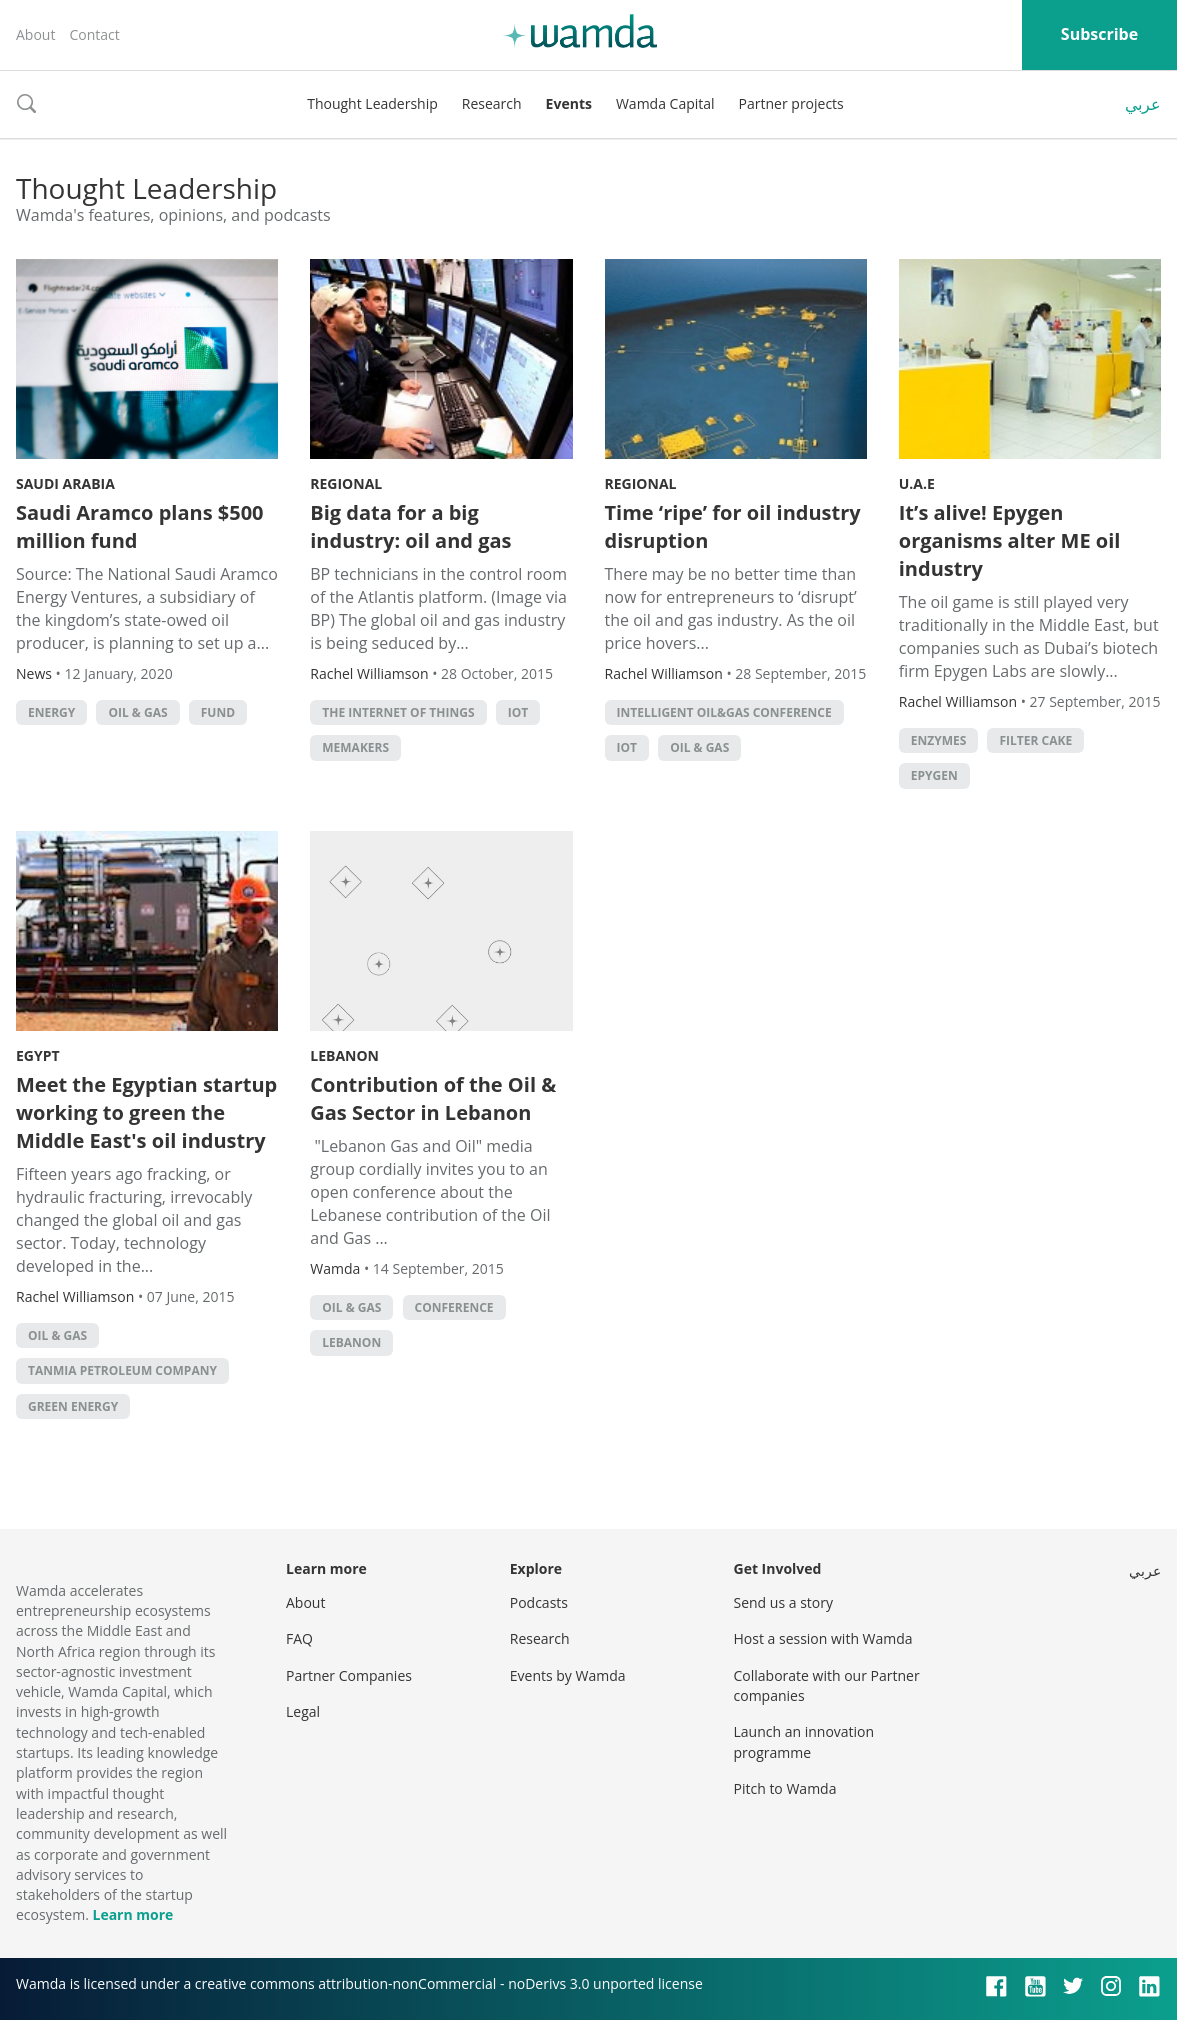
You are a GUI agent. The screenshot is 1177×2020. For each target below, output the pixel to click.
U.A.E (917, 483)
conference (454, 1307)
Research (492, 103)
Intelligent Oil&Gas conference (724, 712)
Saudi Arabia (65, 483)
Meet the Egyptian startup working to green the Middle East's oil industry (146, 1112)
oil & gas (137, 712)
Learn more (132, 1914)
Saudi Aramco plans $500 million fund (140, 526)
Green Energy (73, 1406)
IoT (518, 712)
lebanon (351, 1342)
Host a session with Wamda (823, 1638)
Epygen (934, 775)
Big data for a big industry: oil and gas (410, 526)
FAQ (299, 1638)
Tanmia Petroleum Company (122, 1370)
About (35, 34)
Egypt (38, 1055)
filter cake (1035, 740)
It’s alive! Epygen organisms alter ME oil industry (1010, 540)
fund (218, 712)
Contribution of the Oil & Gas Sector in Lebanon (433, 1098)
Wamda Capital (665, 103)
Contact (94, 34)
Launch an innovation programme (804, 1741)
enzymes (939, 740)
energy (51, 712)
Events (569, 103)
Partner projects (791, 103)
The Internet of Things (398, 712)
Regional (346, 483)
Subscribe (1099, 34)
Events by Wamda (568, 1675)
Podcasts (539, 1602)
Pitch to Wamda (785, 1788)
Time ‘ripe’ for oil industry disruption (733, 526)
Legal (303, 1711)
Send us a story (783, 1602)
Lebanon (344, 1055)
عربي (1143, 104)
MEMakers (355, 747)
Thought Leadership (372, 103)
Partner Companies (349, 1675)
